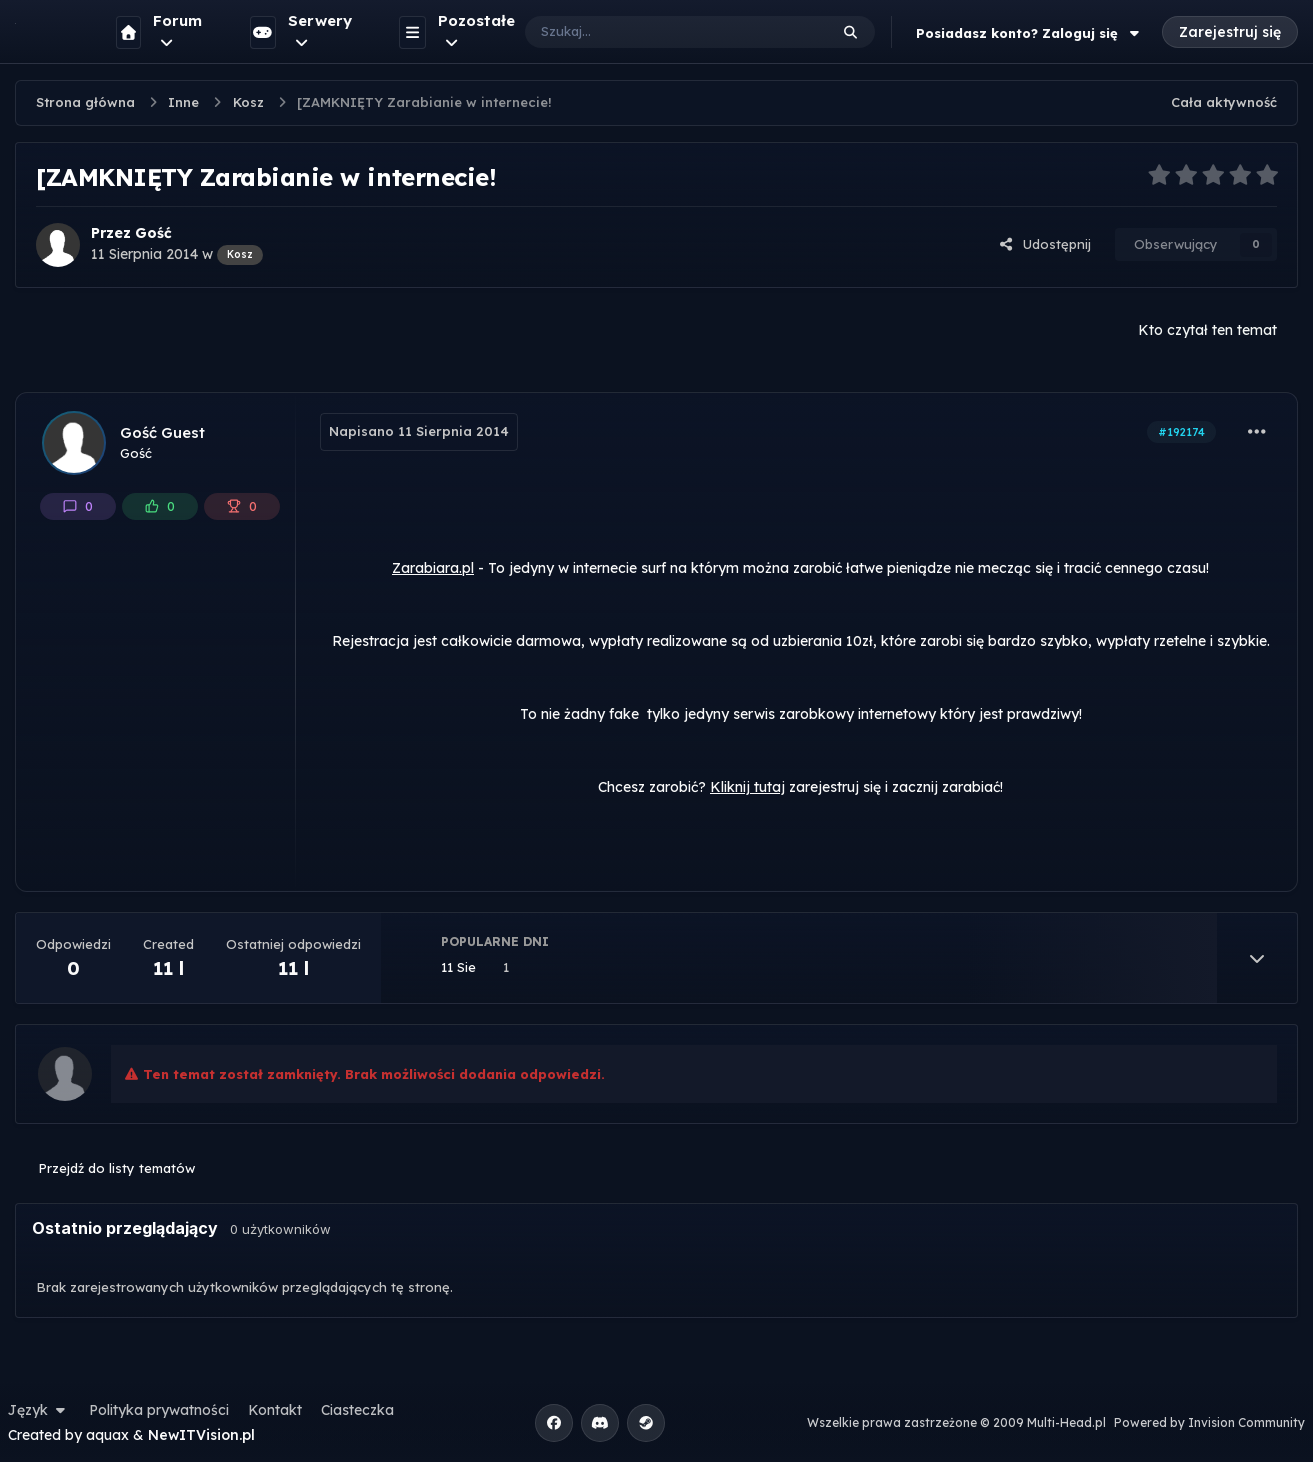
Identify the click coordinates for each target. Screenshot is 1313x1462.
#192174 (1181, 432)
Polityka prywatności (159, 1410)
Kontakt (275, 1410)
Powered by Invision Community (1209, 1422)
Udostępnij (1045, 244)
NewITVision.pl (201, 1435)
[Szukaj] (656, 32)
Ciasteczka (357, 1410)
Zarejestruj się (1230, 32)
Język (39, 1410)
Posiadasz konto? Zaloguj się (1030, 33)
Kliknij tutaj (747, 787)
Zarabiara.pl (433, 568)
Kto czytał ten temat (1207, 330)
